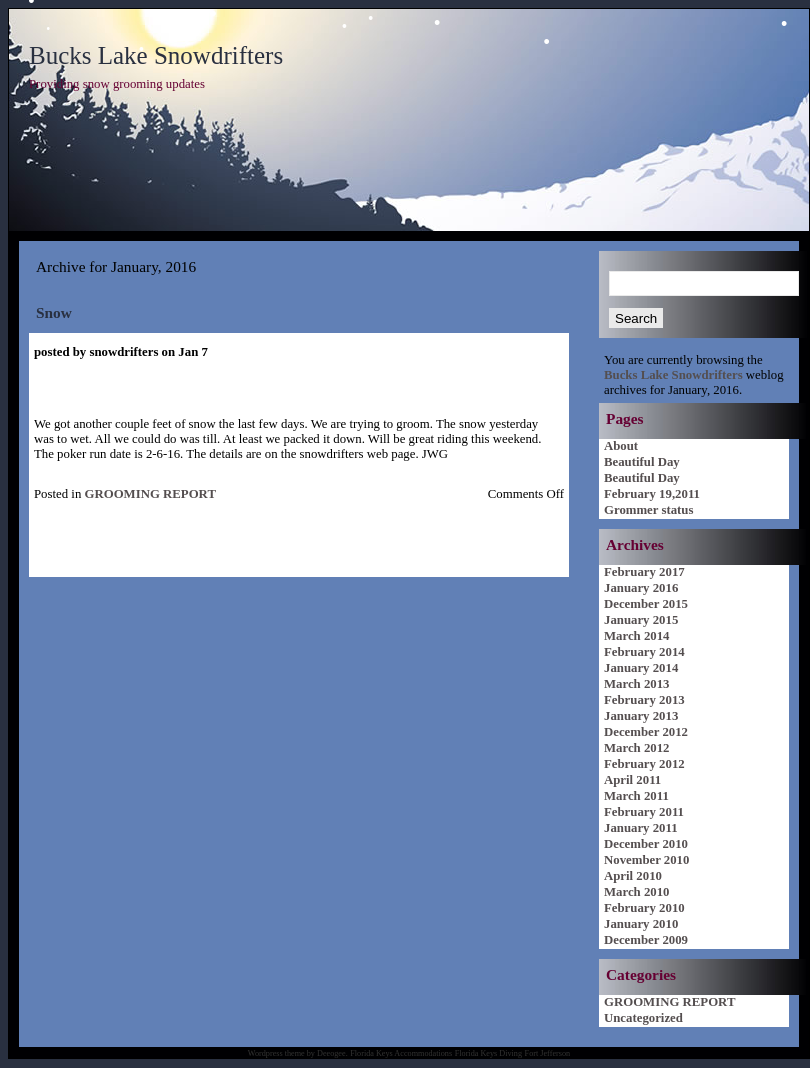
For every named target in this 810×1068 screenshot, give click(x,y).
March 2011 (636, 796)
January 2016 (641, 588)
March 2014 (637, 636)
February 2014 (644, 652)
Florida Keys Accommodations (401, 1053)
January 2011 (641, 828)
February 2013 (644, 700)
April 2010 (633, 876)
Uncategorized (643, 1018)
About (621, 446)
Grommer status (648, 510)
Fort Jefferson (548, 1053)
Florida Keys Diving (488, 1053)
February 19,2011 (652, 494)
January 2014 (641, 668)
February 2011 (644, 812)
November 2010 (646, 860)
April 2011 (632, 780)
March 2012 (637, 748)
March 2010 (637, 892)
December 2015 (646, 604)
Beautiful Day (642, 462)
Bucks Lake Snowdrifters (156, 55)
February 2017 (644, 572)
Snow (54, 312)
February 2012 (644, 764)
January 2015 (641, 620)
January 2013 (641, 716)
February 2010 (644, 908)
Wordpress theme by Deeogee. (298, 1053)
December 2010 (646, 844)
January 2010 (641, 924)
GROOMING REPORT (149, 494)
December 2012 (646, 732)
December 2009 (646, 940)
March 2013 (637, 684)
